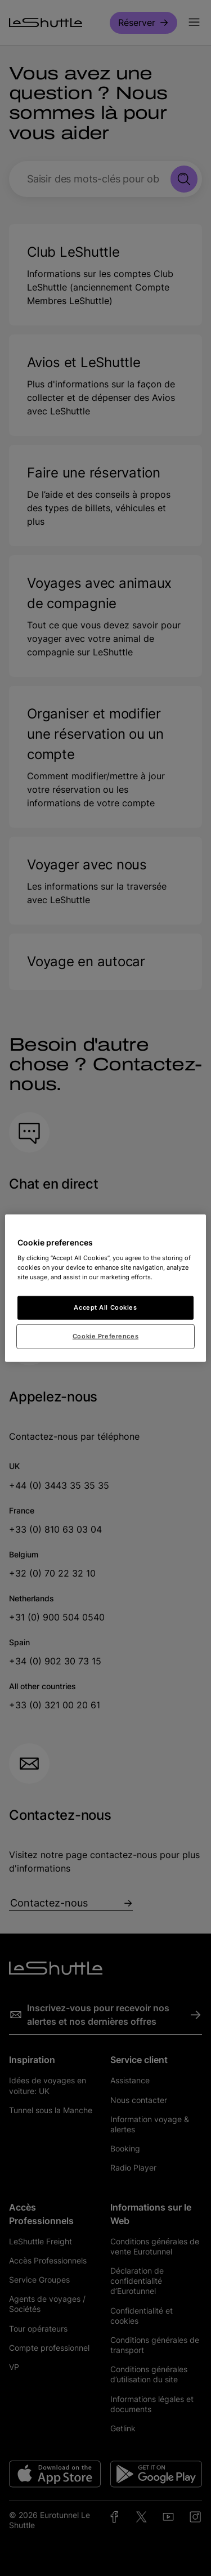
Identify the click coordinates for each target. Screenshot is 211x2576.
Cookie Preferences (105, 1336)
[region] (105, 1288)
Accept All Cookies (105, 1307)
